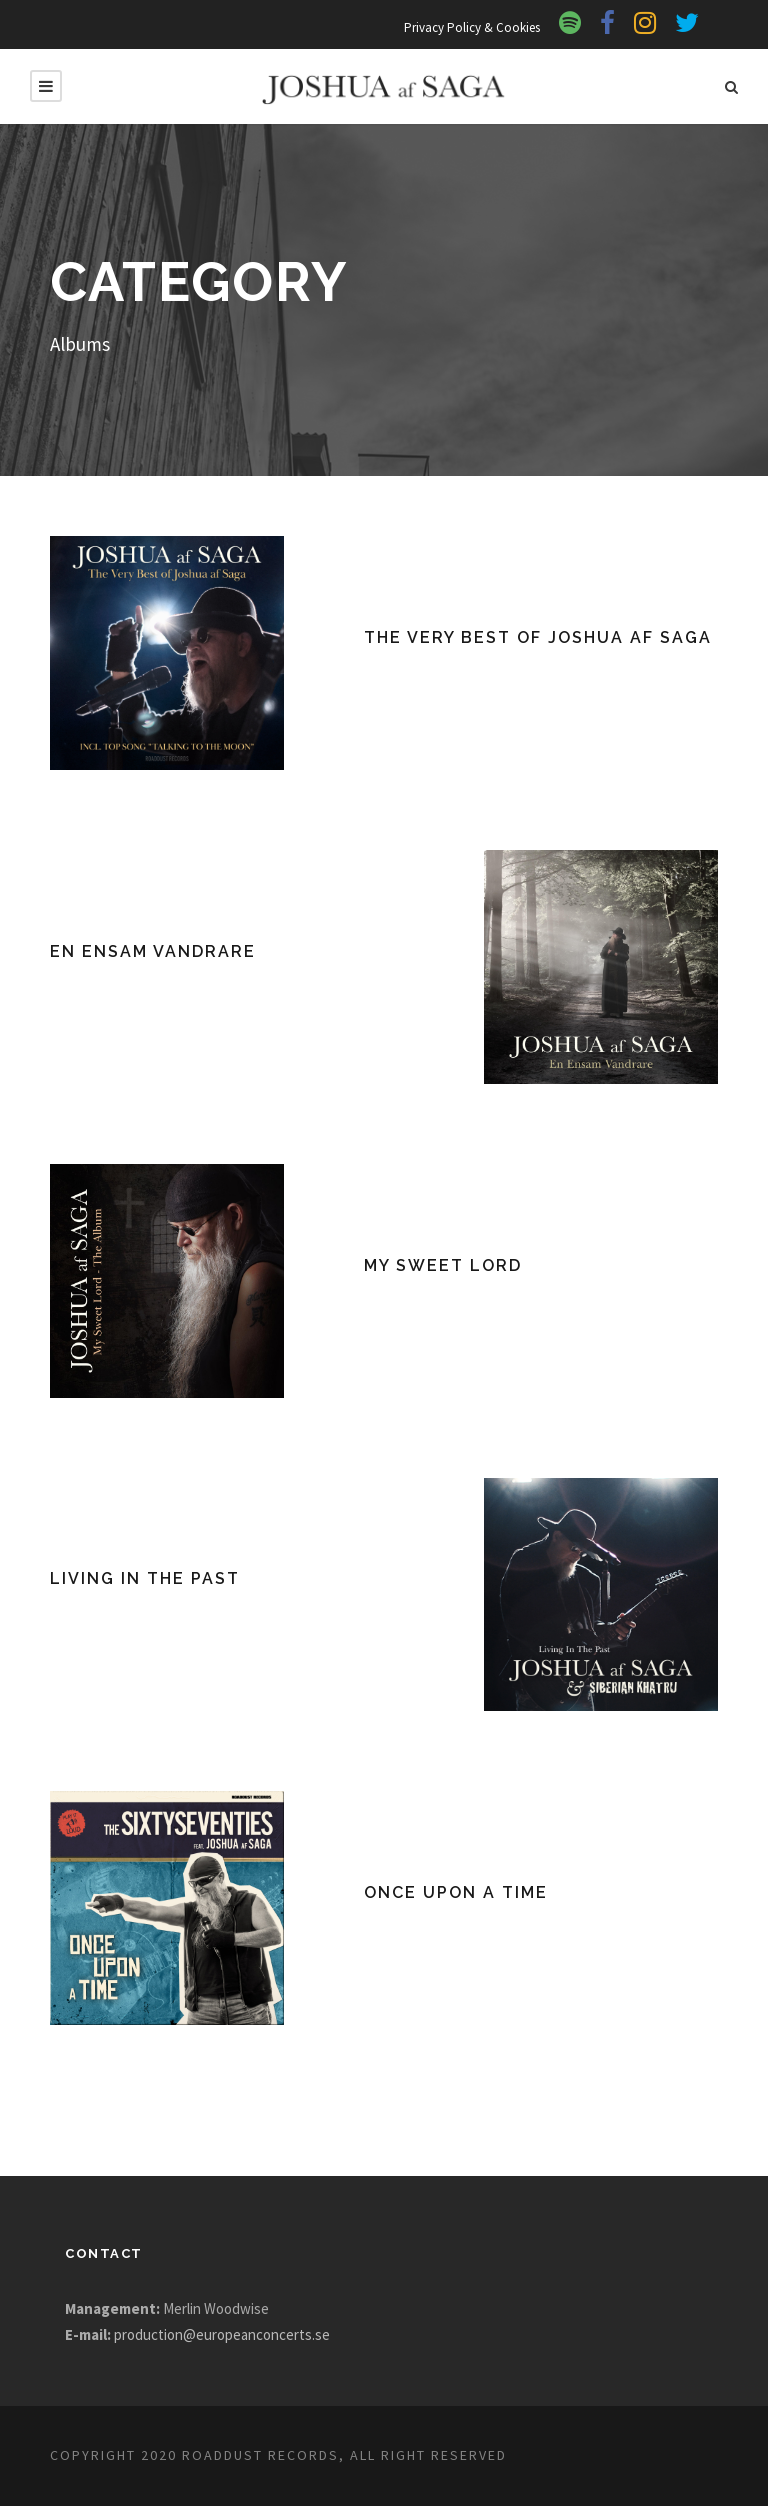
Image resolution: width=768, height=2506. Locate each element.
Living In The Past (146, 1578)
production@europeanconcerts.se (231, 2334)
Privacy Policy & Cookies (466, 27)
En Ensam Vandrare (156, 951)
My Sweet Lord (444, 1265)
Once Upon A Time (457, 1892)
